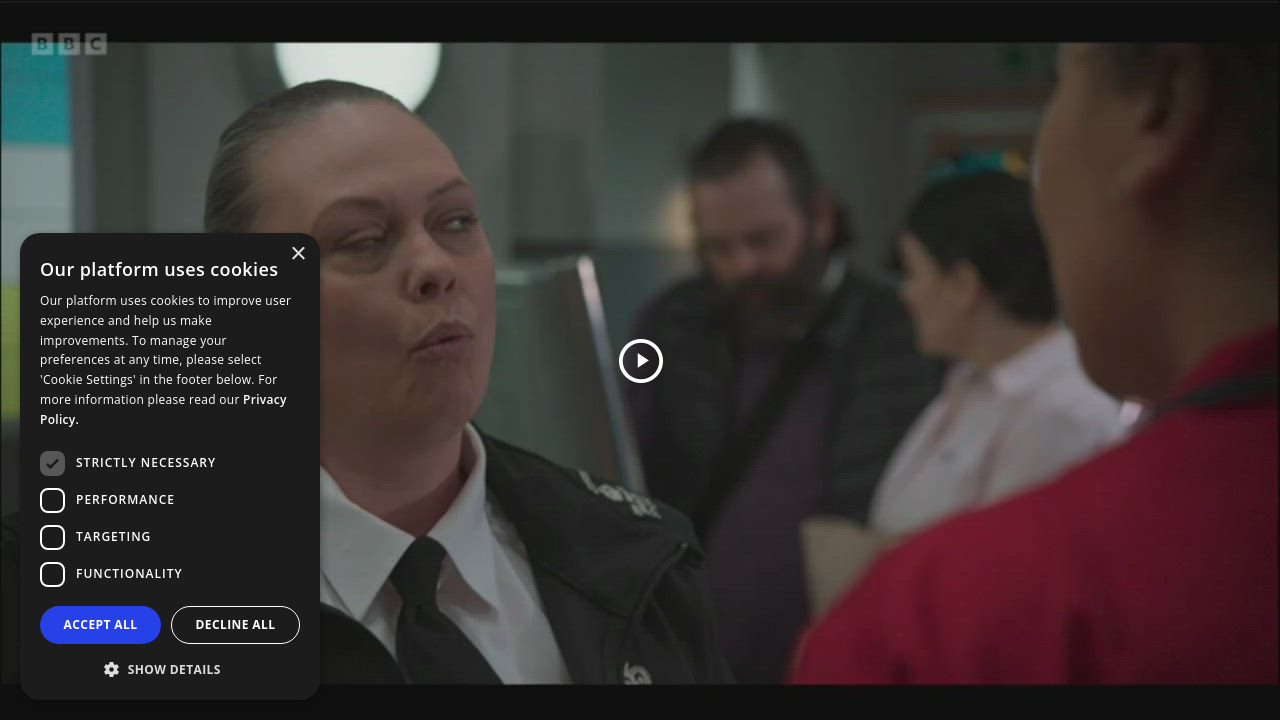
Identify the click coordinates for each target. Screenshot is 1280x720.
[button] (170, 668)
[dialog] (170, 466)
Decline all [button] (236, 624)
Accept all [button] (101, 624)
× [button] (297, 254)
